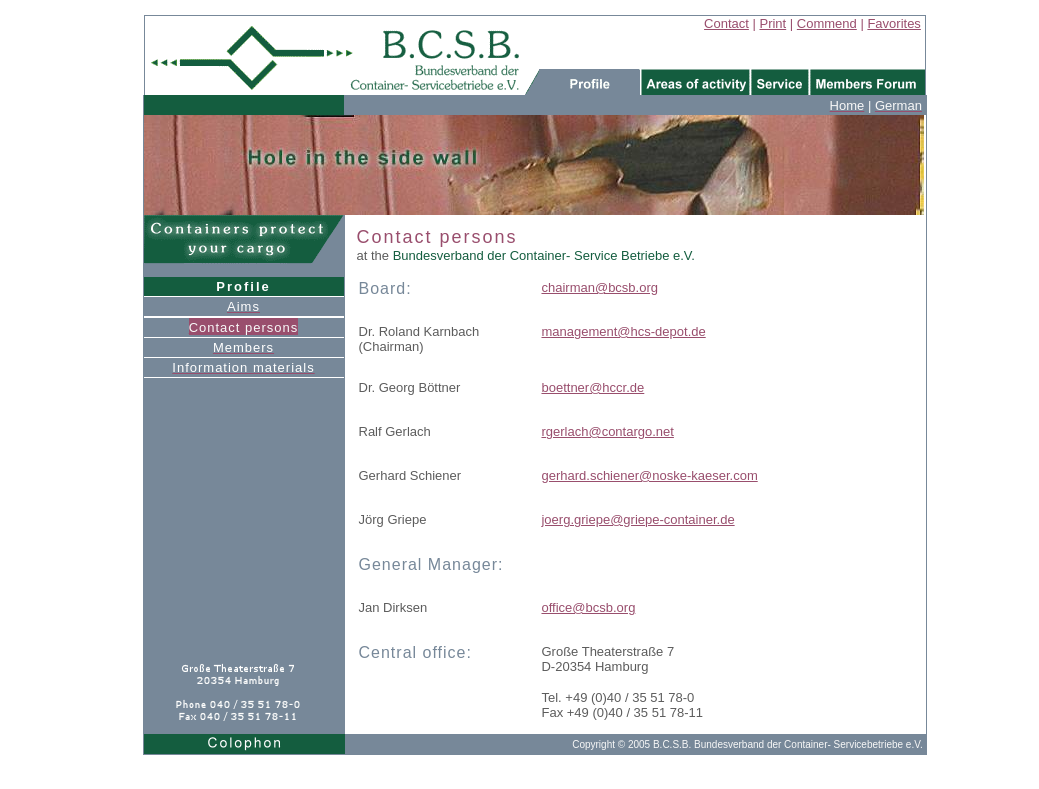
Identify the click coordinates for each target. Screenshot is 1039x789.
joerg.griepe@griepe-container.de (637, 519)
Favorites (893, 23)
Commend (827, 23)
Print (772, 23)
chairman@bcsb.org (599, 287)
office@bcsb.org (588, 607)
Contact (726, 23)
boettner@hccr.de (592, 387)
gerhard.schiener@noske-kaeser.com (649, 475)
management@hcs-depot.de (623, 331)
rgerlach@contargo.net (607, 431)
